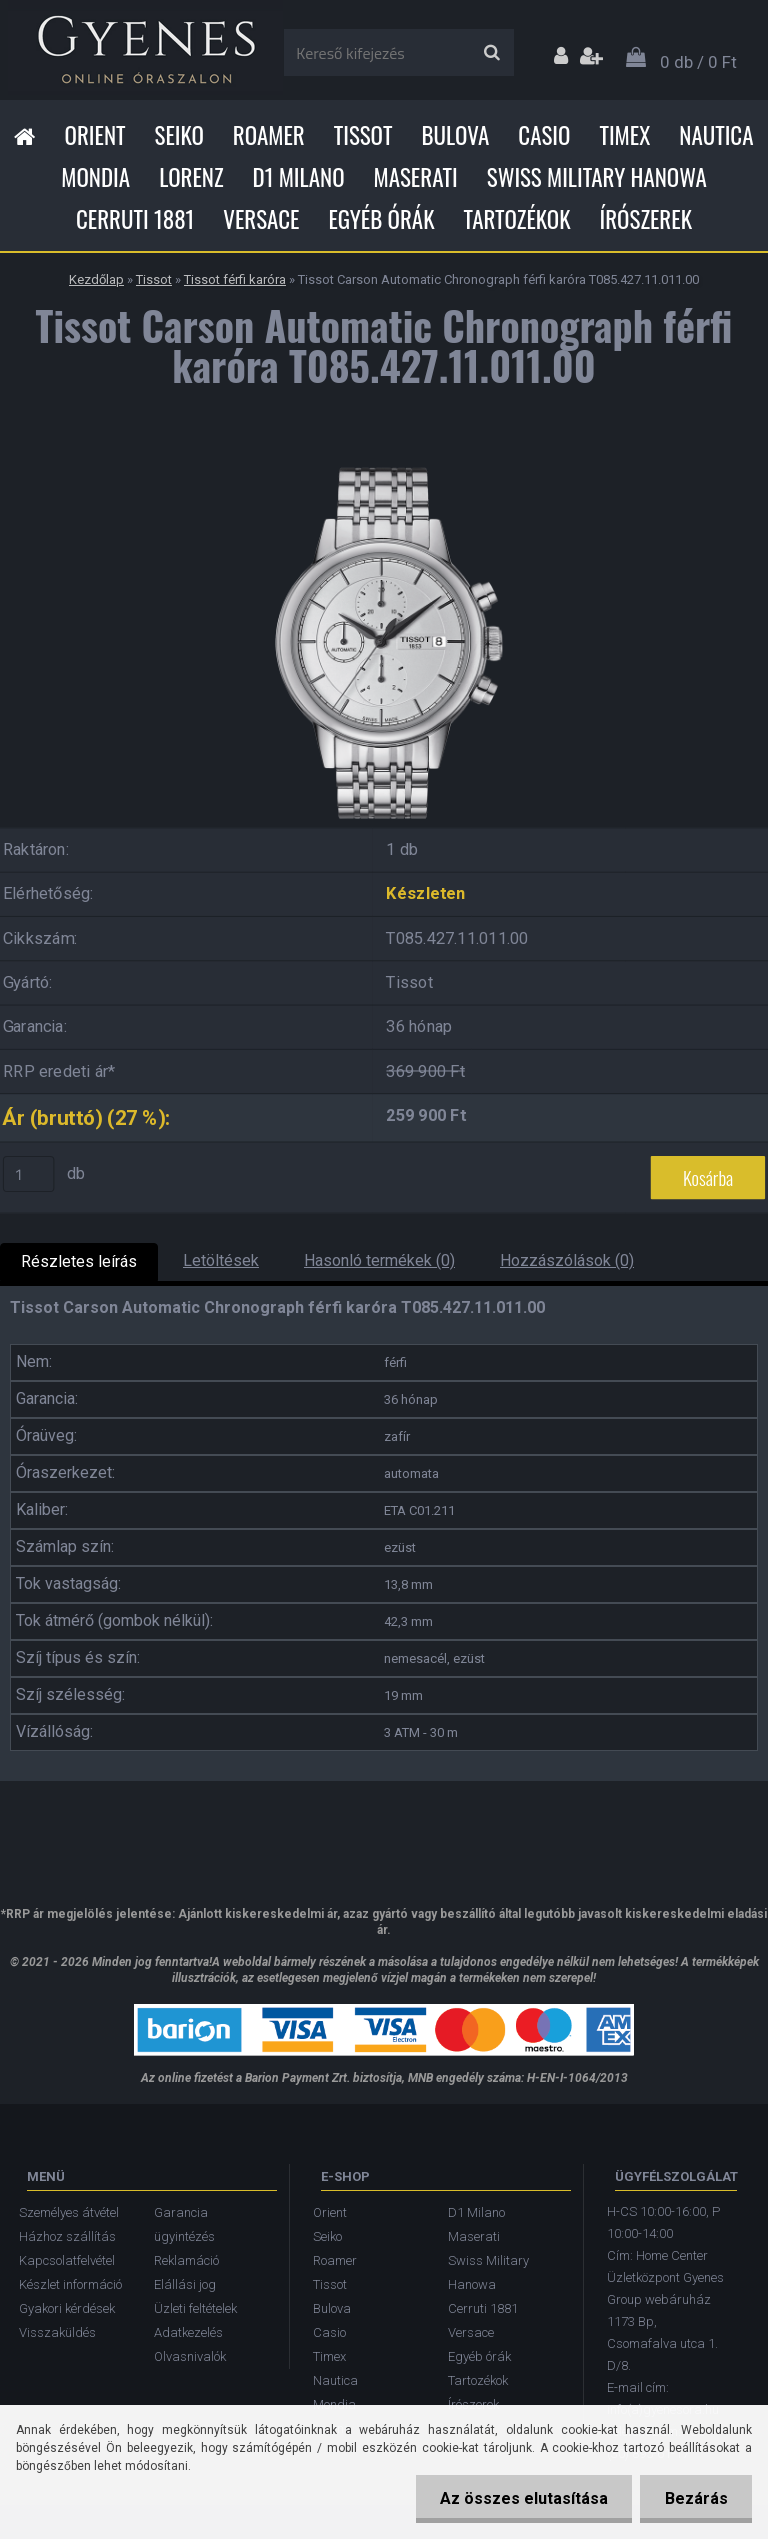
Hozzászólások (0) (567, 1260)
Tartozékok (517, 219)
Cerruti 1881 (135, 219)
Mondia (95, 177)
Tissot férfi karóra (235, 279)
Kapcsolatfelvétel (67, 2260)
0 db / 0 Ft (698, 62)
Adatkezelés (188, 2332)
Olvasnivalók (190, 2356)
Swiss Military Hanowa (597, 177)
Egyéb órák (381, 219)
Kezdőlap (96, 279)
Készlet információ (70, 2284)
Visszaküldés (57, 2332)
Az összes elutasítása (522, 2498)
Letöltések (221, 1260)
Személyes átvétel (69, 2212)
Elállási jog (185, 2284)
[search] (491, 53)
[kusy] (29, 1174)
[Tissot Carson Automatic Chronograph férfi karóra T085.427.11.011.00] (384, 458)
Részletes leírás (79, 1261)
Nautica (716, 135)
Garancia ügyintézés (184, 2224)
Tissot (363, 135)
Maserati (416, 177)
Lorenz (191, 177)
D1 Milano (299, 177)
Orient (94, 135)
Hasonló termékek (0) (379, 1260)
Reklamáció (186, 2260)
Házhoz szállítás (67, 2236)
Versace (261, 219)
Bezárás (695, 2498)
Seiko (179, 135)
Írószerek (646, 219)
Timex (624, 135)
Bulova (455, 135)
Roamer (269, 135)
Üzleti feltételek (195, 2308)
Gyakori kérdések (67, 2308)
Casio (544, 135)
